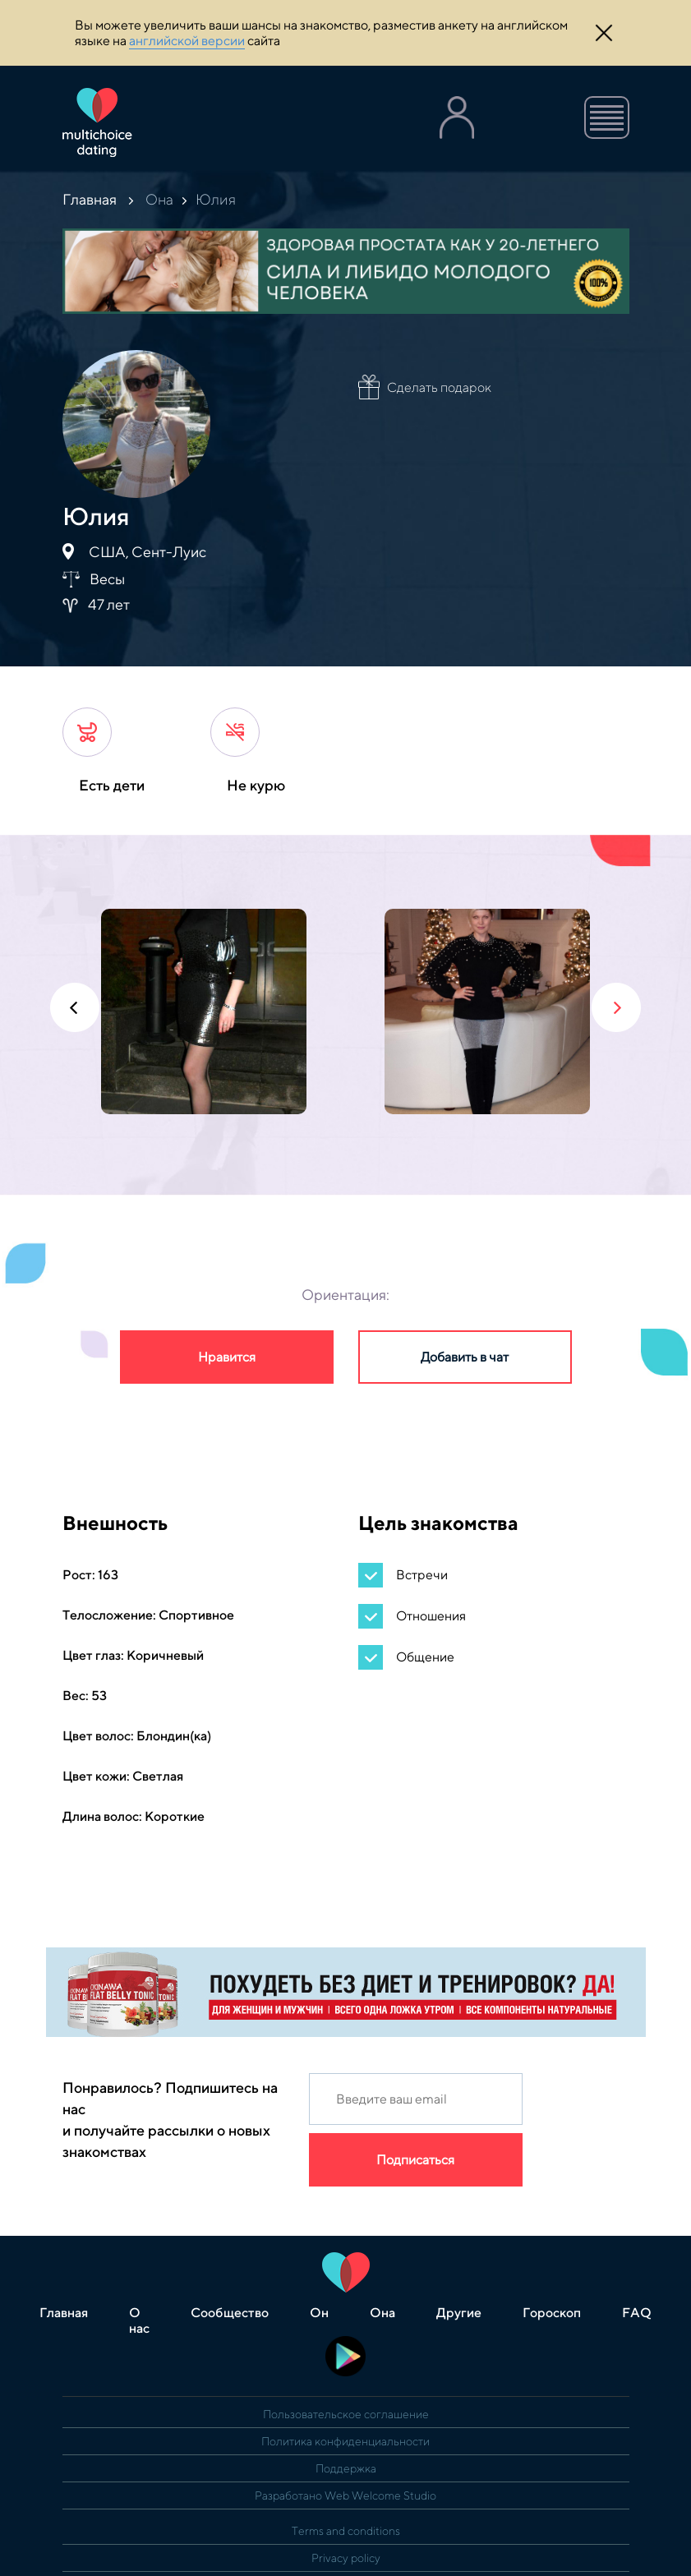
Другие (458, 2312)
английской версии (187, 40)
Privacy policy (345, 2557)
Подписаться (415, 2160)
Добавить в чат (465, 1357)
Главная (89, 199)
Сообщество (230, 2312)
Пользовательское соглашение (346, 2414)
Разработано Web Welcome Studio (345, 2495)
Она (159, 199)
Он (319, 2312)
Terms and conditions (346, 2530)
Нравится (227, 1357)
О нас (139, 2320)
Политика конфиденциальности (345, 2441)
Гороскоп (552, 2312)
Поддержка (346, 2468)
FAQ (637, 2312)
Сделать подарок (439, 387)
